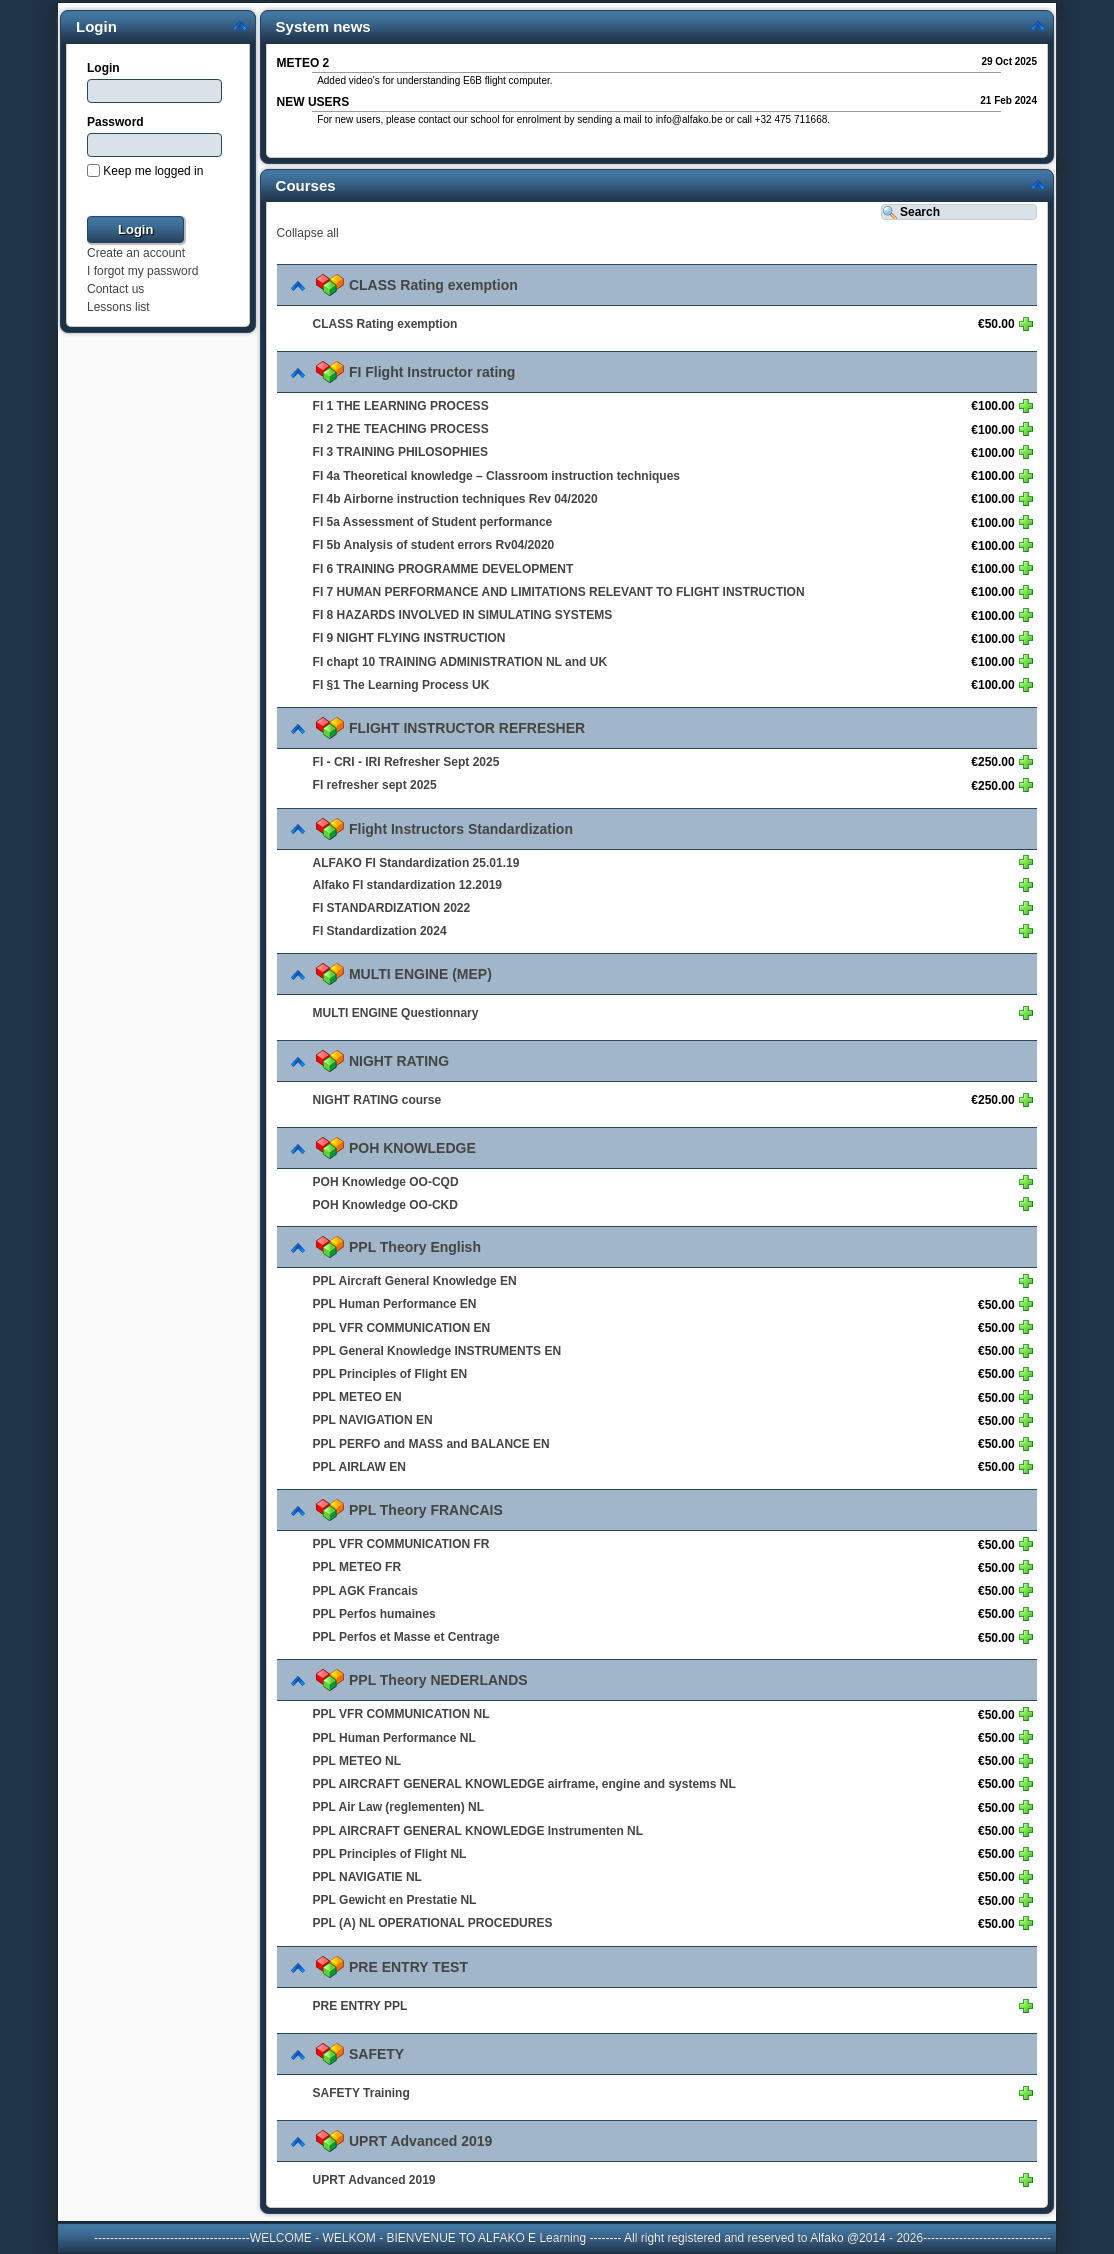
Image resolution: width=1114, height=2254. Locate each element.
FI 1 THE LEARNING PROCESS (401, 406)
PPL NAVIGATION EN (373, 1420)
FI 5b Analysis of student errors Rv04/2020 (434, 545)
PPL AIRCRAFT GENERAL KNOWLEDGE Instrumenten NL (478, 1830)
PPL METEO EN (357, 1397)
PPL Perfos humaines (374, 1614)
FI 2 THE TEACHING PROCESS (401, 429)
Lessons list (118, 307)
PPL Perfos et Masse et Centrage (406, 1637)
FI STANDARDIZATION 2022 (392, 908)
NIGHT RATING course (377, 1100)
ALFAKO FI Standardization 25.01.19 (416, 862)
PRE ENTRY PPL (360, 2006)
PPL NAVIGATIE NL (367, 1877)
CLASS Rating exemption (385, 324)
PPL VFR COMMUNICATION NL (401, 1714)
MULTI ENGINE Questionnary (396, 1013)
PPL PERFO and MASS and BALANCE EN (431, 1444)
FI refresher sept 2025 (375, 785)
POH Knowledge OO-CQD (386, 1182)
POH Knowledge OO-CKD (385, 1204)
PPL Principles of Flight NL (390, 1854)
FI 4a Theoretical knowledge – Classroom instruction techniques (496, 476)
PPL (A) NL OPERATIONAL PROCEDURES (433, 1923)
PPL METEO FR (357, 1567)
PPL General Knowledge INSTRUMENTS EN (437, 1351)
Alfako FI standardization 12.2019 (407, 885)
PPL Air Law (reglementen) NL (398, 1807)
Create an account (136, 253)
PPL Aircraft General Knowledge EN (415, 1281)
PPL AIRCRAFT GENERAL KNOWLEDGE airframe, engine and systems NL (524, 1784)
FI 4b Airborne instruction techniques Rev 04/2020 (455, 499)
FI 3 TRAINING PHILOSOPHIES (400, 452)
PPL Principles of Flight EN (390, 1374)
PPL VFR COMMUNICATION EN (402, 1327)
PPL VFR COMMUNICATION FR (401, 1544)
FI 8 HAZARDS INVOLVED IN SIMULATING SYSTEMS (463, 615)
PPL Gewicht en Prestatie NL (395, 1900)
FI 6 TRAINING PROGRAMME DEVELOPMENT (443, 568)
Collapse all (308, 233)
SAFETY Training (361, 2093)
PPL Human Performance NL (394, 1737)
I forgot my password (142, 271)
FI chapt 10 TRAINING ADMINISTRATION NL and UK (460, 661)
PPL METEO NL (357, 1761)
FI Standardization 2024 (380, 931)
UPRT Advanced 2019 (374, 2180)
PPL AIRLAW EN (359, 1467)
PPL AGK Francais (365, 1590)
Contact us (115, 289)
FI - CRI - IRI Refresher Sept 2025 (406, 762)
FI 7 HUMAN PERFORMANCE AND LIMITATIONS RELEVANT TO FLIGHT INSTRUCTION (559, 592)
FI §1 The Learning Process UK (401, 685)
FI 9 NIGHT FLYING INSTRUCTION (409, 638)
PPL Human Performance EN (395, 1304)
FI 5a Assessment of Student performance (433, 522)
